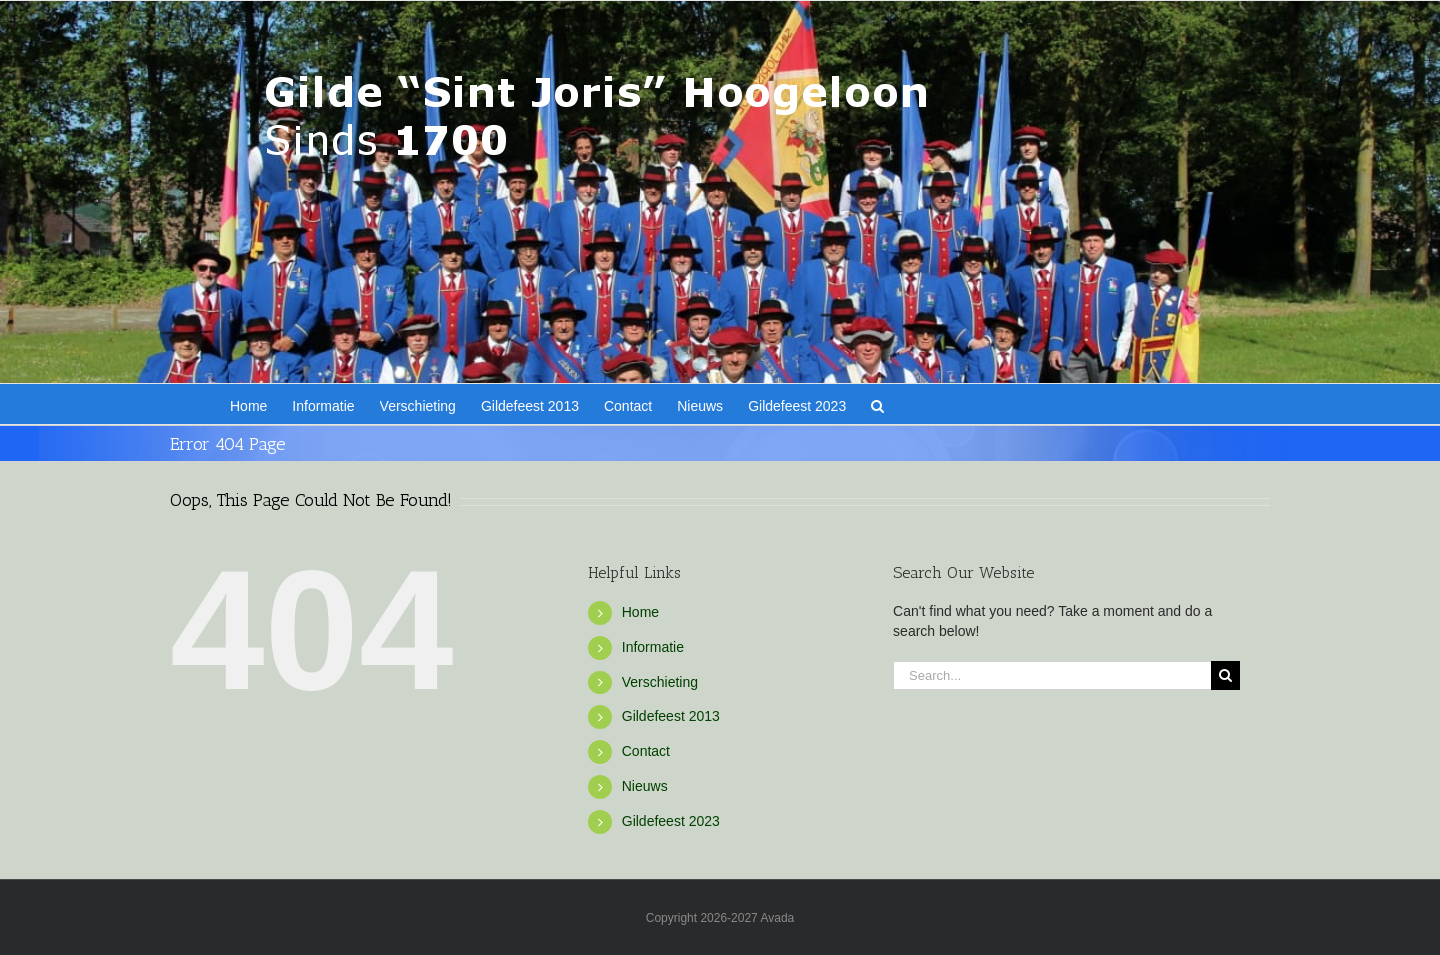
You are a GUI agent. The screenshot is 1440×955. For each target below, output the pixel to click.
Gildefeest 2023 (671, 821)
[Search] (1225, 675)
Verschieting (660, 682)
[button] (877, 404)
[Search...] (1052, 675)
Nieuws (645, 786)
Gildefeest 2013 (671, 716)
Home (640, 612)
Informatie (653, 647)
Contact (646, 751)
